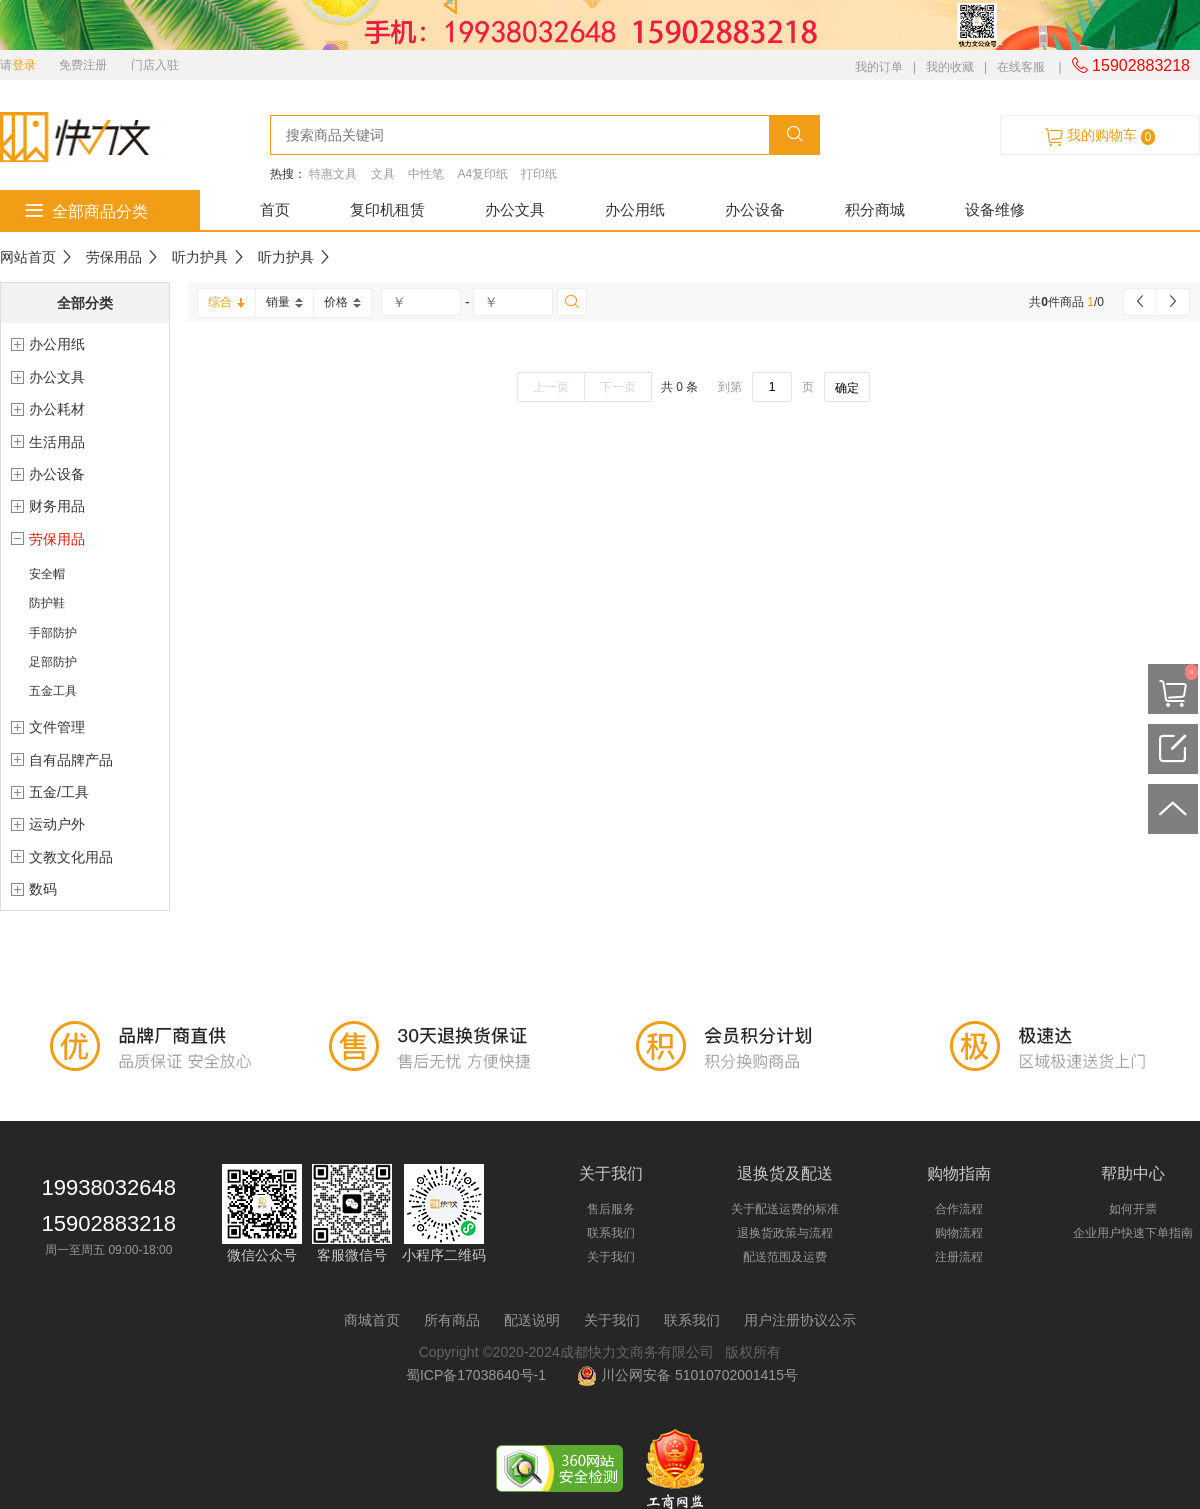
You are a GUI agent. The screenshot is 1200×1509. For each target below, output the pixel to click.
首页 (275, 209)
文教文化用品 (71, 857)
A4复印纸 (482, 174)
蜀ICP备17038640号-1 (480, 1375)
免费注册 (83, 65)
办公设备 (755, 209)
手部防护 (53, 633)
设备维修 (995, 209)
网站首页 (28, 257)
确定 (847, 388)
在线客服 (1021, 67)
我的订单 (879, 67)
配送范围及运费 (785, 1257)
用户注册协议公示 (800, 1320)
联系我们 (611, 1233)
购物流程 (959, 1233)
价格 (342, 302)
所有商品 (452, 1320)
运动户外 (57, 824)
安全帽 (47, 574)
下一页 (618, 387)
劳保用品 (114, 257)
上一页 (551, 387)
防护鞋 (47, 603)
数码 (43, 889)
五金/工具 (59, 792)
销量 (284, 302)
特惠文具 (333, 174)
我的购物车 (1100, 136)
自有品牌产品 (71, 760)
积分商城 (875, 209)
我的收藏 (950, 67)
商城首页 (372, 1320)
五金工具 (53, 691)
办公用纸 (635, 209)
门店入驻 (155, 65)
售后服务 (611, 1209)
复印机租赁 (387, 209)
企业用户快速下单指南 (1133, 1233)
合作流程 (959, 1209)
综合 (226, 302)
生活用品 (57, 442)
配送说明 (532, 1320)
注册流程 (959, 1257)
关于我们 (611, 1257)
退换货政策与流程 (785, 1233)
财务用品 (57, 506)
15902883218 (1131, 65)
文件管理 (57, 727)
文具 (383, 174)
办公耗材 (57, 409)
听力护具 (200, 257)
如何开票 (1133, 1209)
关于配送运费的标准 (785, 1209)
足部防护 (53, 662)
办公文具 (515, 209)
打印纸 (539, 174)
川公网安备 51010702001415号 (687, 1375)
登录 (24, 65)
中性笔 (426, 174)
